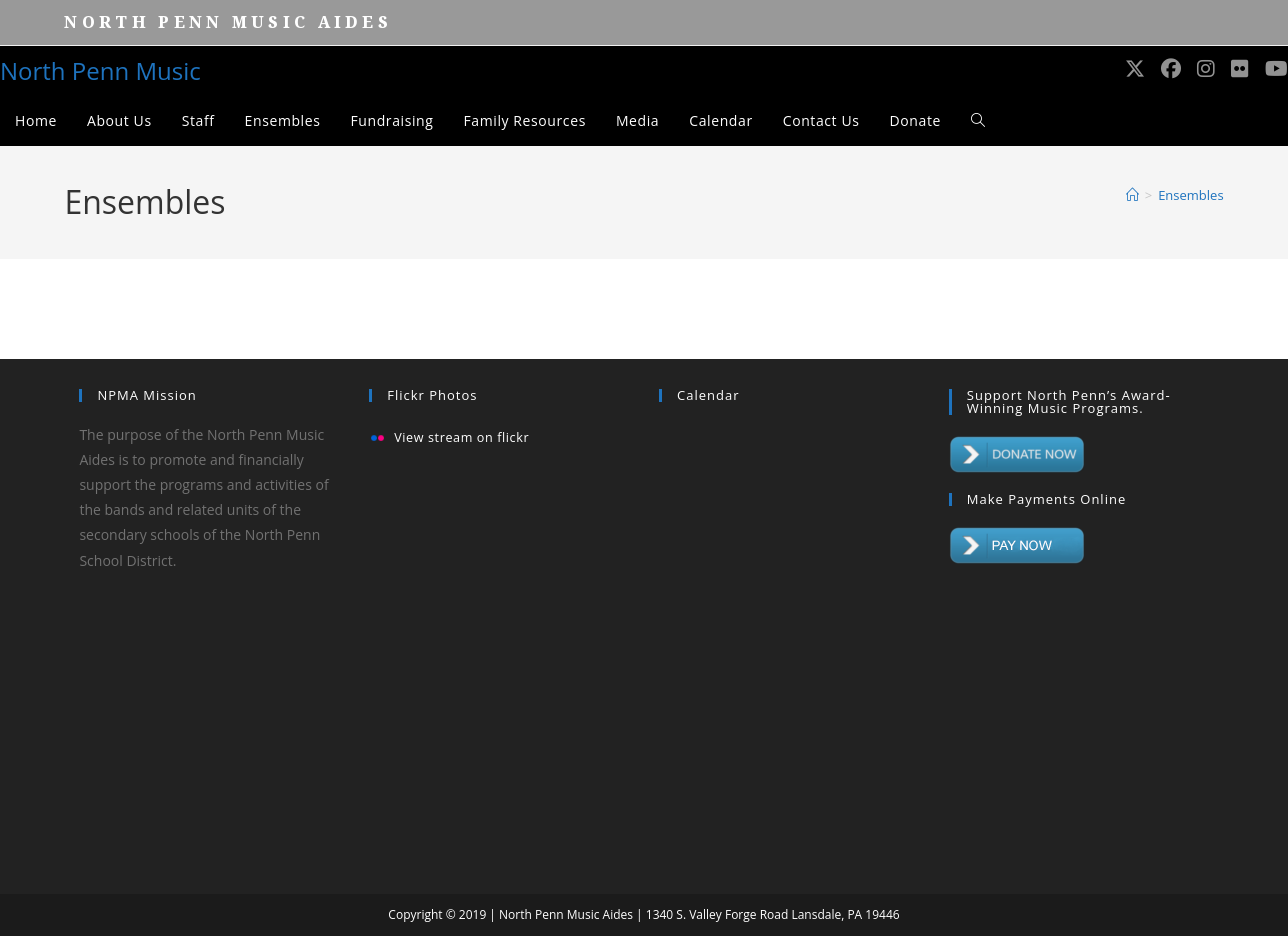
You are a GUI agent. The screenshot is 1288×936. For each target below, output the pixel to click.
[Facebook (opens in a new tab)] (1171, 69)
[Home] (1132, 195)
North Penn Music (100, 70)
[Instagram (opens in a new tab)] (1206, 69)
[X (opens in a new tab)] (1135, 69)
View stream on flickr (461, 438)
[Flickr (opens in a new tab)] (1240, 69)
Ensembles (1190, 195)
